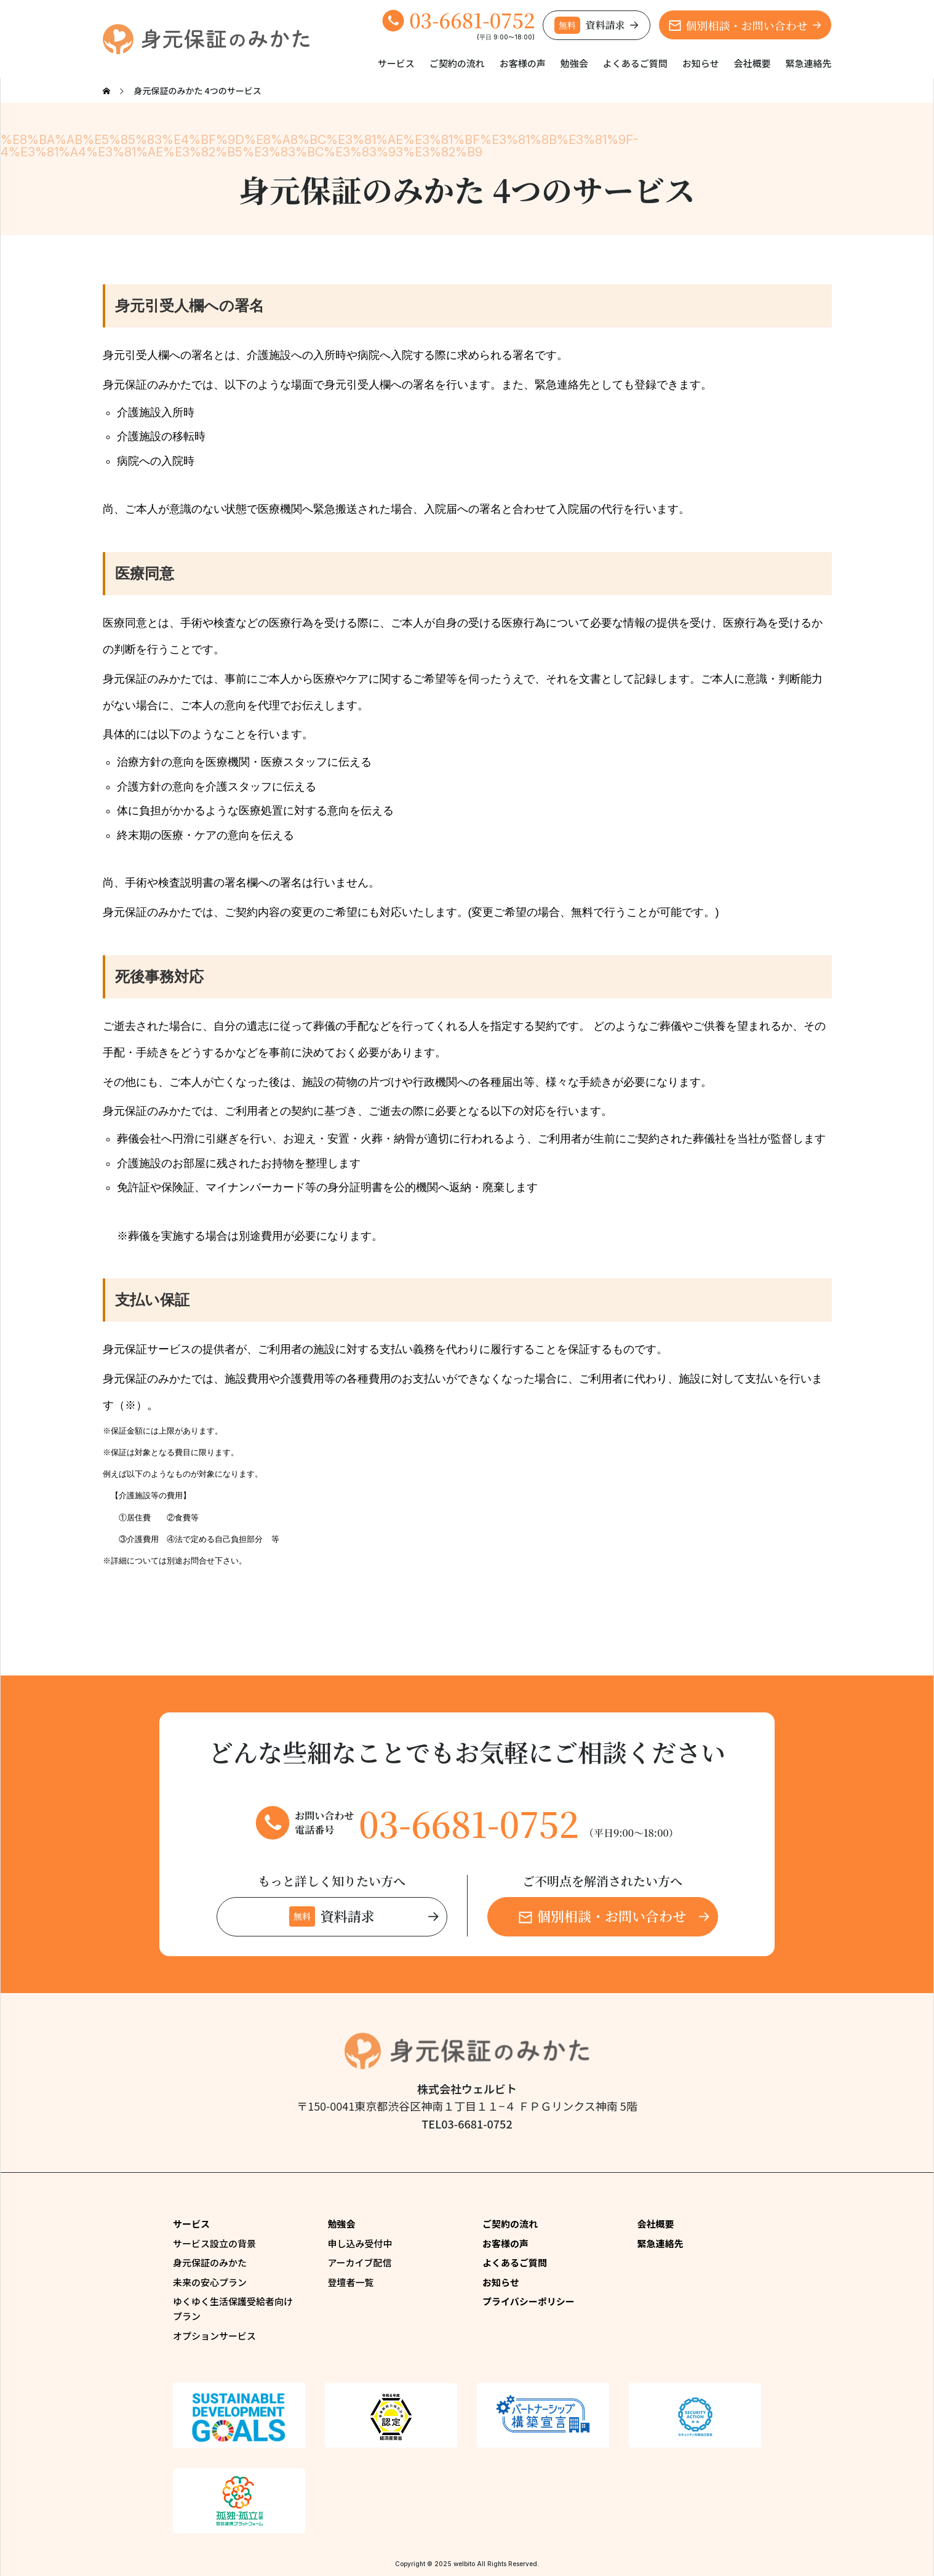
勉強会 (574, 63)
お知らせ (700, 63)
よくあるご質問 (635, 63)
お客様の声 (523, 63)
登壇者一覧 (351, 2282)
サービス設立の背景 (214, 2243)
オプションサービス (214, 2335)
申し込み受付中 (360, 2243)
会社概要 (751, 63)
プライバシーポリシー (528, 2301)
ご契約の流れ (457, 63)
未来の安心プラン (210, 2282)
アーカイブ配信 (360, 2262)
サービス (396, 63)
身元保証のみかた (210, 2262)
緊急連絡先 (808, 63)
